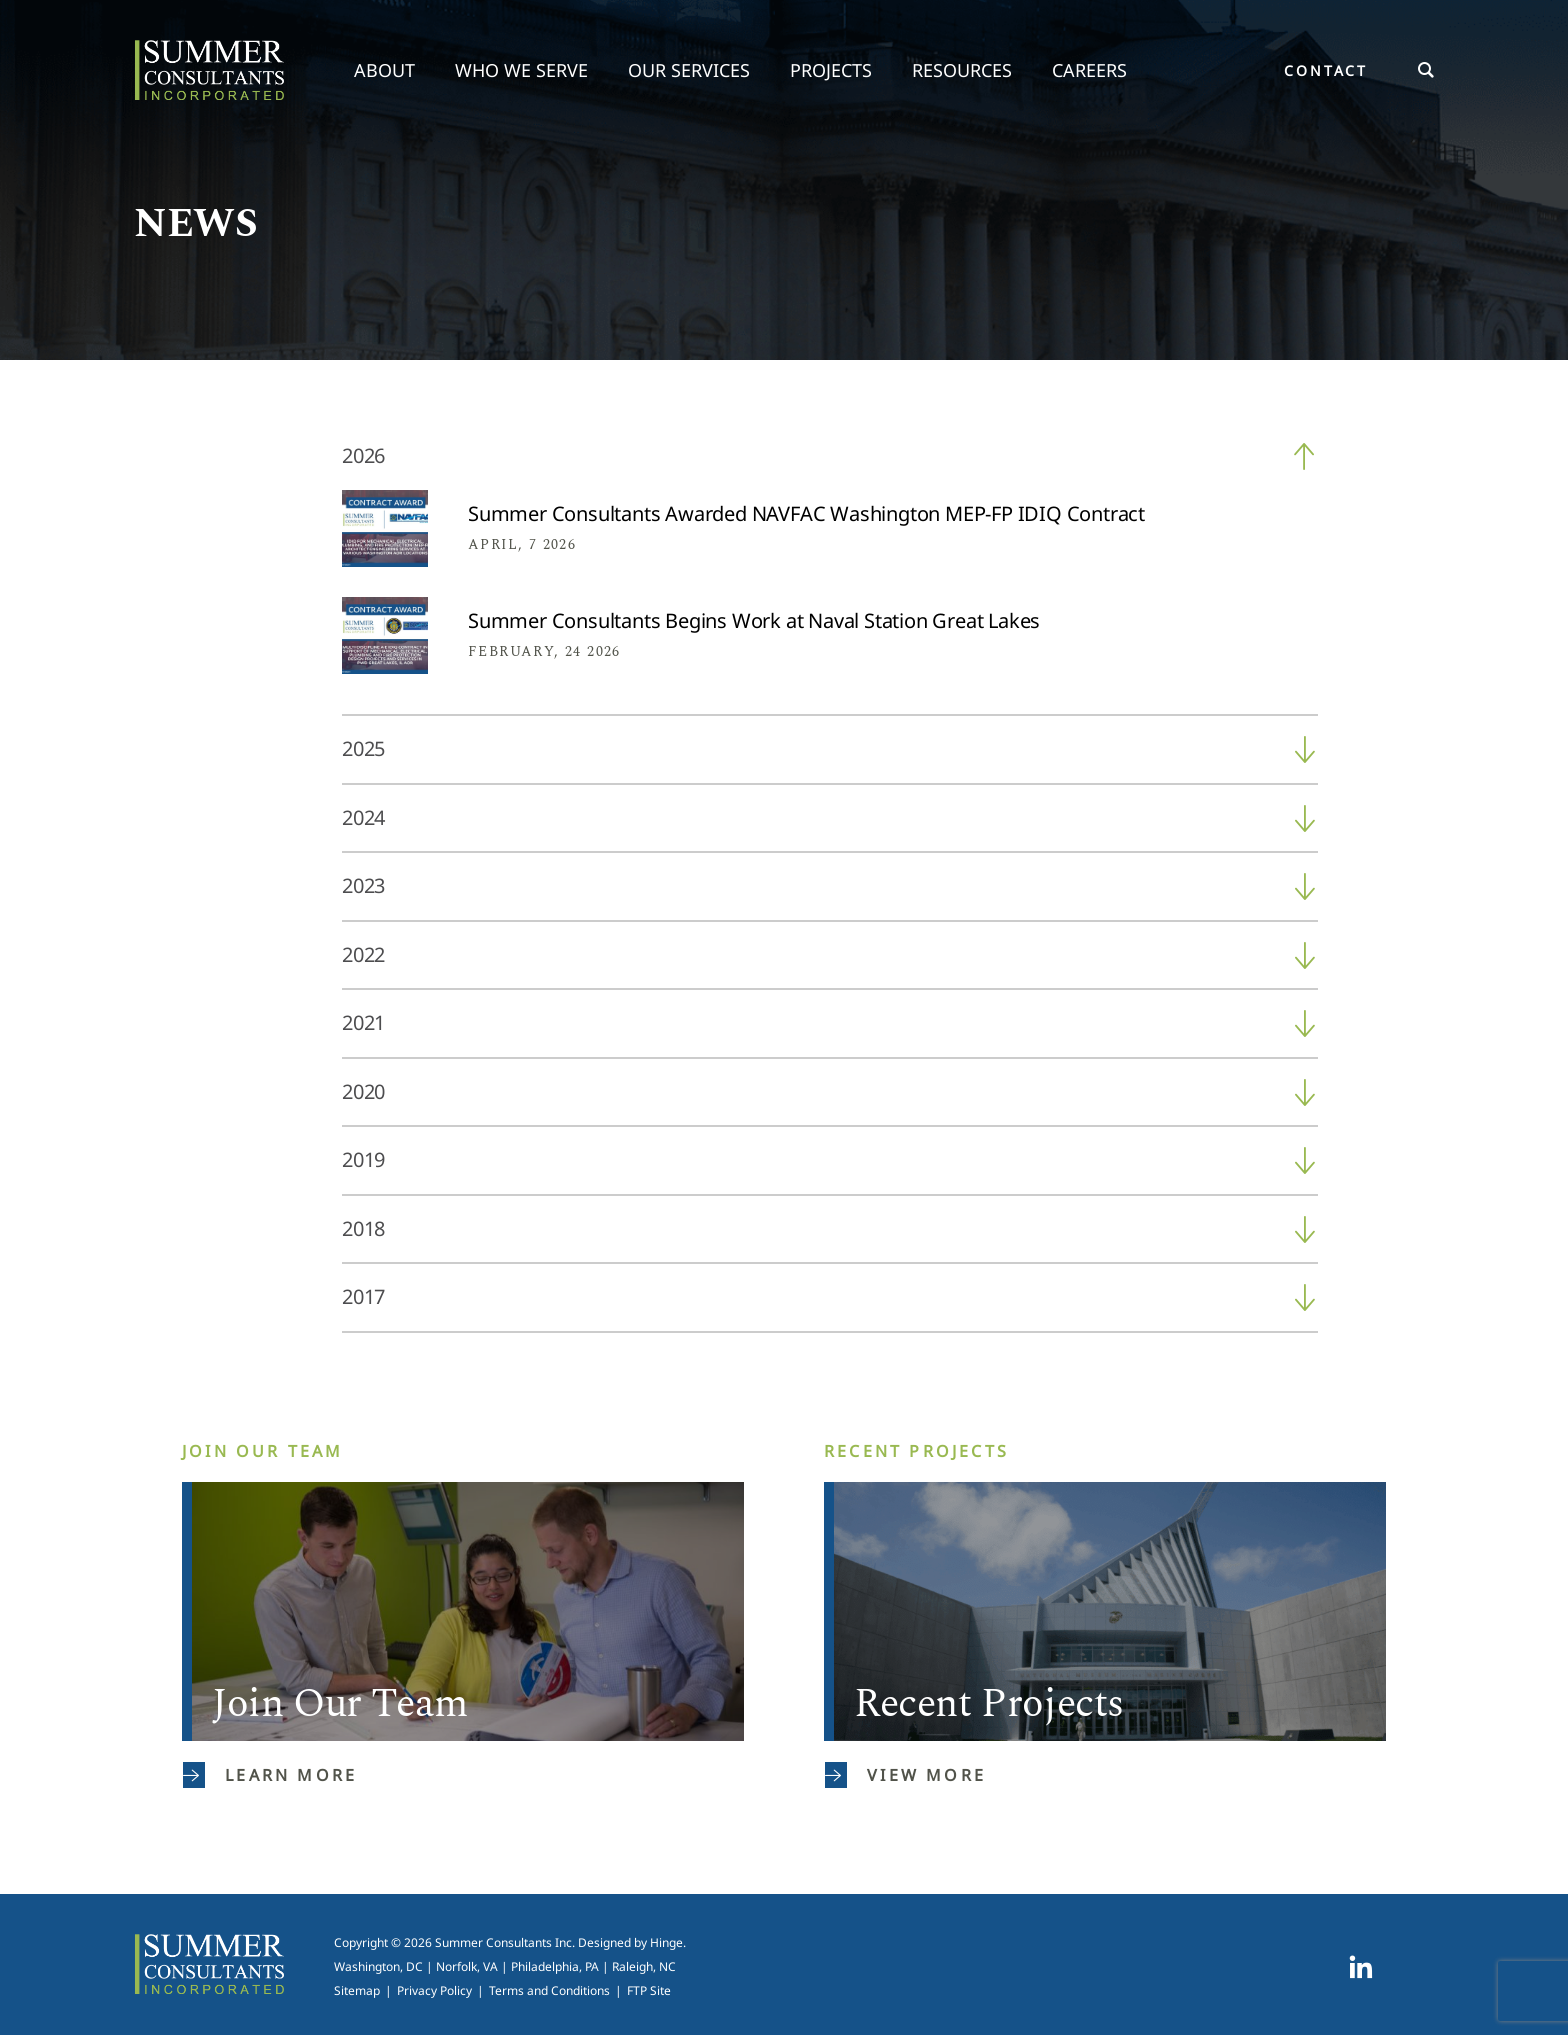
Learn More (270, 1775)
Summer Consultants (209, 70)
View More (905, 1775)
